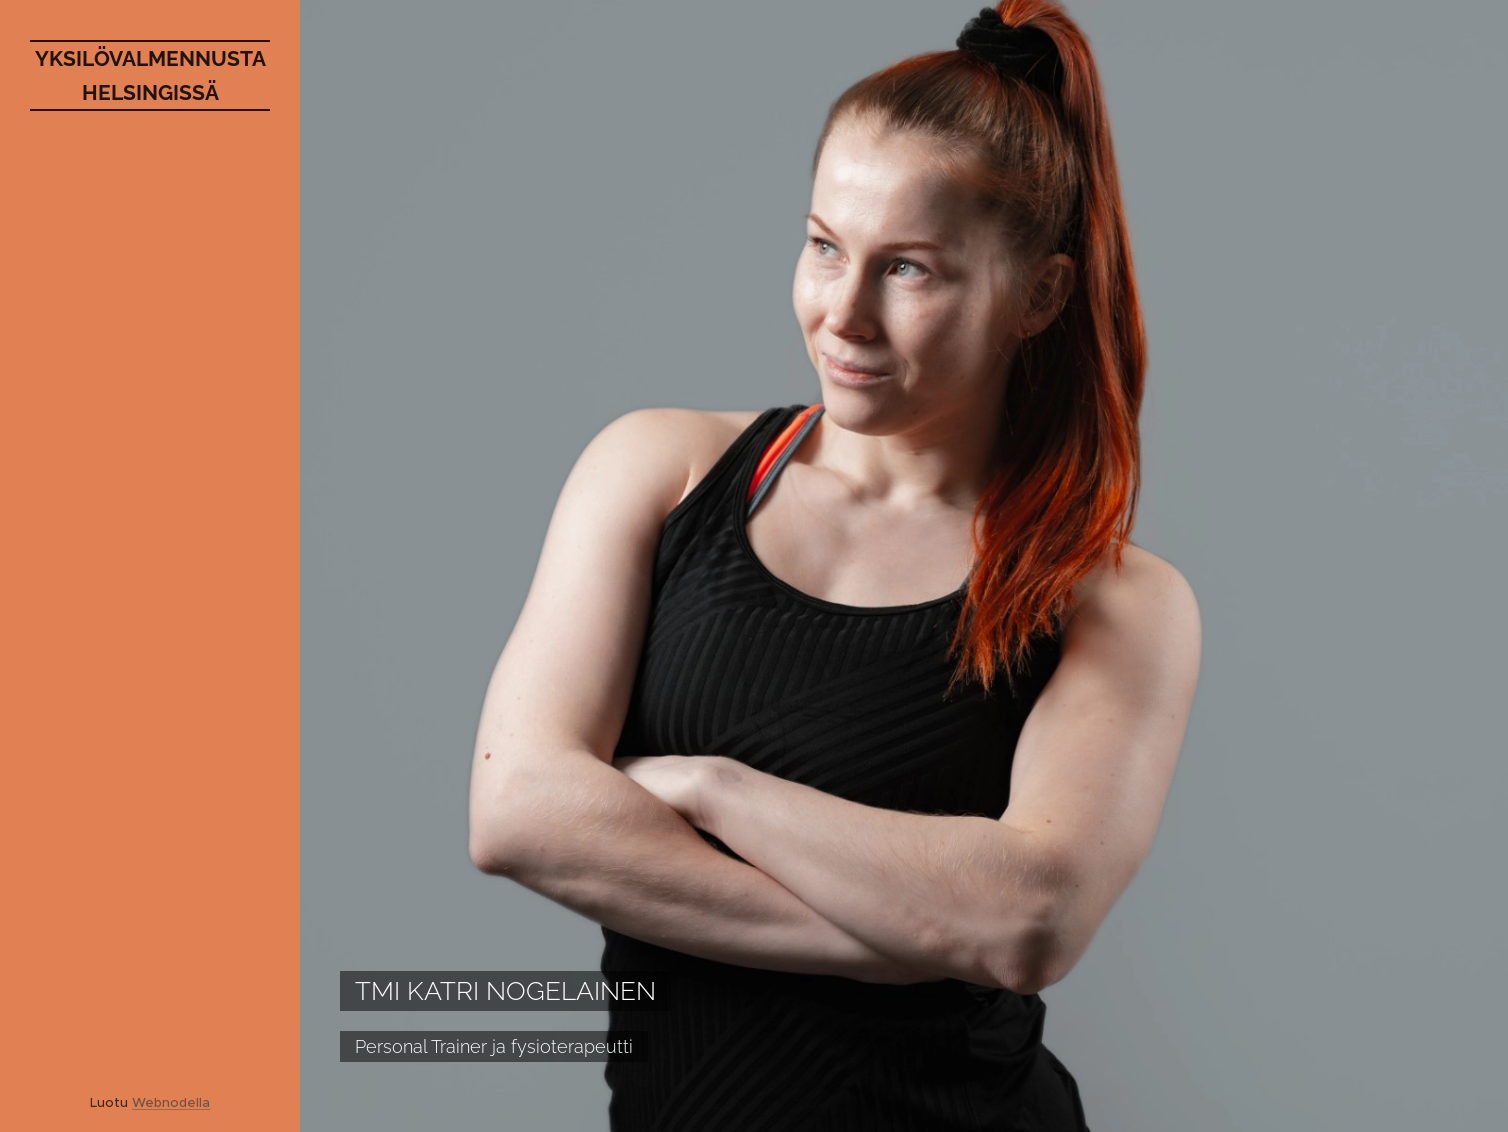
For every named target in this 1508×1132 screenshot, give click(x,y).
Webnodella (171, 1102)
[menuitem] (150, 535)
